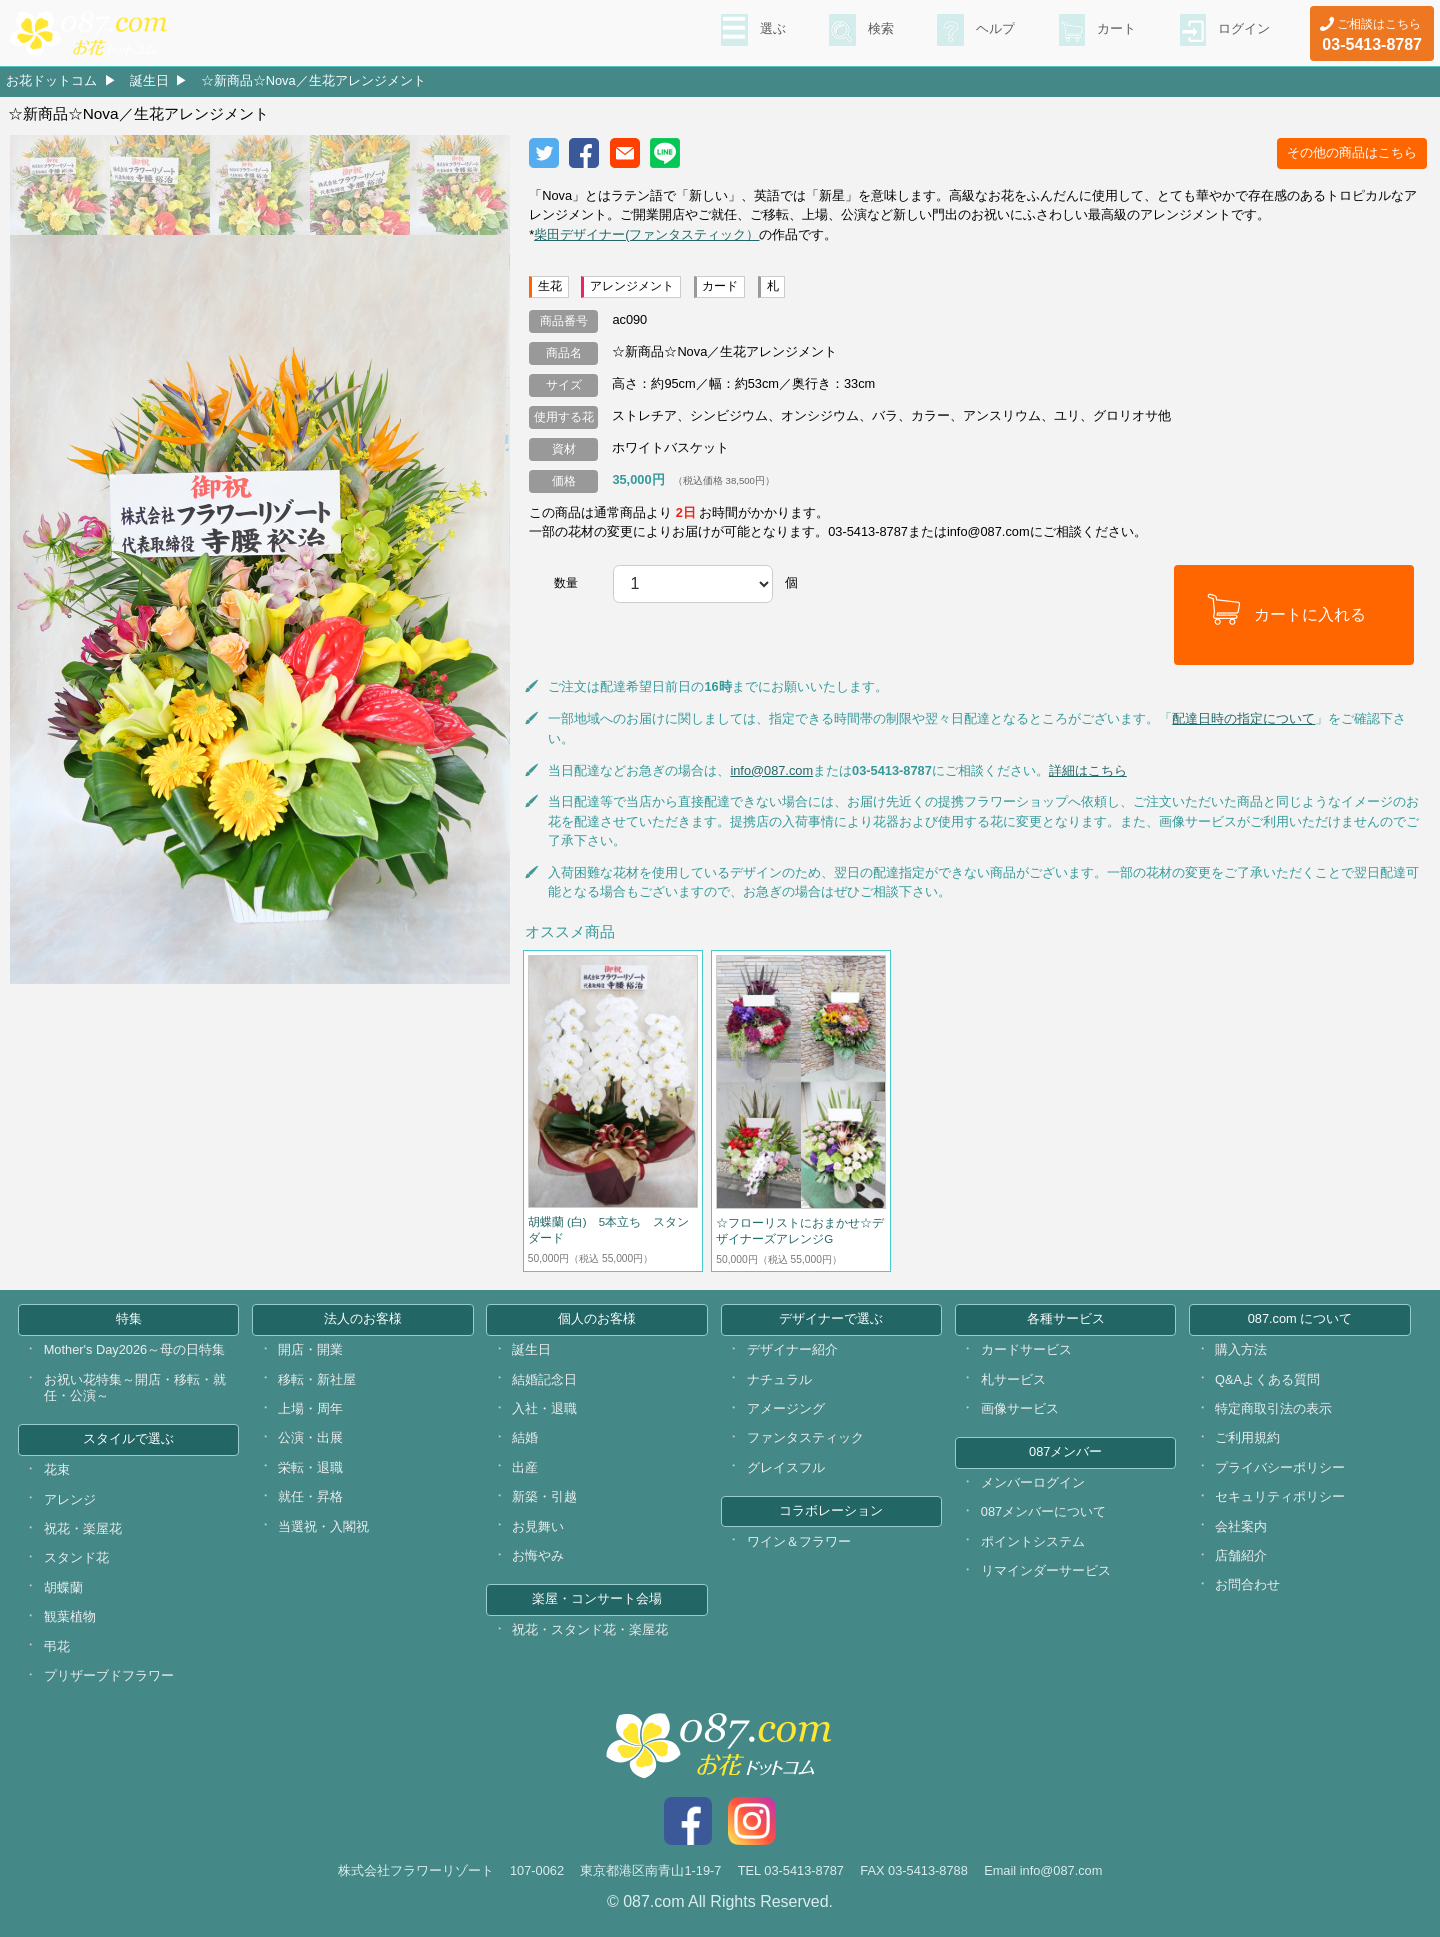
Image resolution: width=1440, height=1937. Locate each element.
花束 (57, 1469)
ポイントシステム (1033, 1541)
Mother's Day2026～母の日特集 (134, 1349)
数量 (566, 583)
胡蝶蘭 (63, 1587)
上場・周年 (310, 1408)
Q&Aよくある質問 (1267, 1379)
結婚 (525, 1437)
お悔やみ (538, 1555)
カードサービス (1026, 1349)
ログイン (1242, 31)
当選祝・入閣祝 (323, 1526)
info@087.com (771, 770)
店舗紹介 (1241, 1555)
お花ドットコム (51, 80)
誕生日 (149, 80)
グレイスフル (786, 1467)
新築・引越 (544, 1496)
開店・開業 (310, 1349)
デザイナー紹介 (792, 1349)
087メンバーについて (1043, 1511)
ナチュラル (779, 1379)
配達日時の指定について (1243, 718)
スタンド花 (76, 1557)
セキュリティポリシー (1280, 1496)
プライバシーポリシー (1280, 1467)
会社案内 (1241, 1526)
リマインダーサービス (1046, 1570)
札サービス (1013, 1379)
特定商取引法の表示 (1273, 1408)
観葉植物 (70, 1616)
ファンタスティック (805, 1437)
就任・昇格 (310, 1496)
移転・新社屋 (317, 1379)
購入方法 (1241, 1349)
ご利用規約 (1247, 1437)
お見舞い (538, 1526)
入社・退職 (544, 1408)
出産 (525, 1467)
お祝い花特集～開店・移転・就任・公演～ (135, 1388)
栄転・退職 (310, 1467)
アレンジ (70, 1499)
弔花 (57, 1646)
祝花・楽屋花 (83, 1528)
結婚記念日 (544, 1379)
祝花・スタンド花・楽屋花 (590, 1629)
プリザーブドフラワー (109, 1675)
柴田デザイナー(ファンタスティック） (646, 234)
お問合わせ (1247, 1584)
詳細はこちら (1088, 770)
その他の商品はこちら (1352, 152)
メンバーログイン (1033, 1482)
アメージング (786, 1408)
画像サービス (1020, 1408)
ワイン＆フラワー (799, 1541)
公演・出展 (310, 1437)
